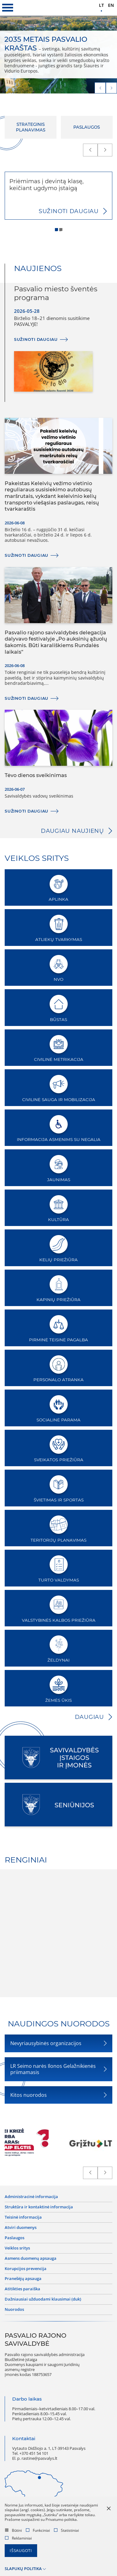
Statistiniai (66, 2530)
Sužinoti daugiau (69, 211)
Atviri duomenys (21, 2227)
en (111, 5)
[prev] (100, 87)
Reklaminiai (18, 2538)
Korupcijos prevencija (25, 2268)
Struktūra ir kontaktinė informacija (39, 2207)
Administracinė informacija (31, 2196)
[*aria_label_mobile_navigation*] (8, 8)
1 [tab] (57, 230)
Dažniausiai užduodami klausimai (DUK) (43, 2299)
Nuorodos (14, 2309)
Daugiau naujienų (72, 831)
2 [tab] (61, 230)
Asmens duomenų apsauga (30, 2258)
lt (101, 5)
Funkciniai (38, 2530)
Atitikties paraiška (22, 2289)
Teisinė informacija (23, 2217)
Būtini (13, 2530)
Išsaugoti (21, 2550)
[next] (111, 87)
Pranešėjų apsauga (23, 2278)
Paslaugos (14, 2237)
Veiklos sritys (17, 2248)
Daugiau (89, 1717)
